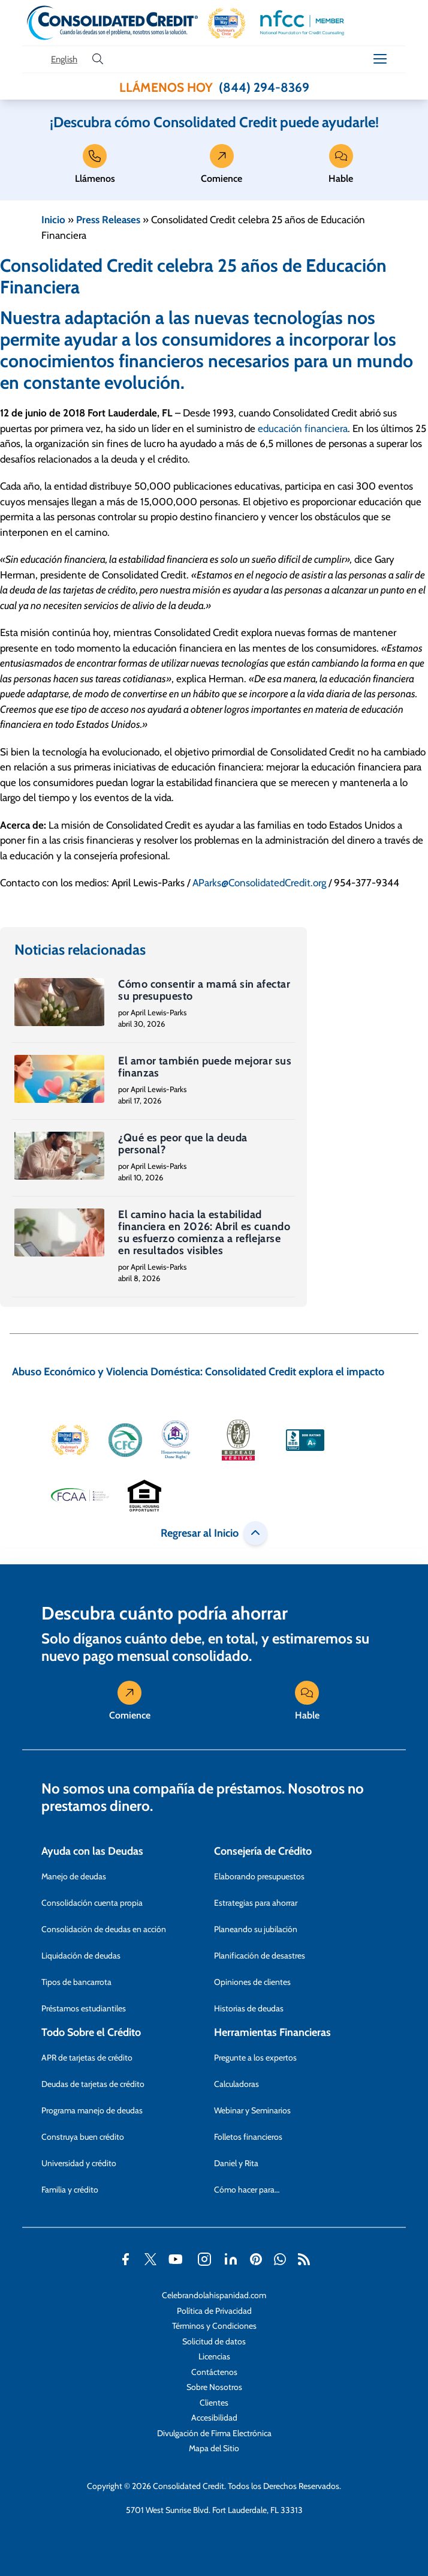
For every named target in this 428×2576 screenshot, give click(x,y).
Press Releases (108, 220)
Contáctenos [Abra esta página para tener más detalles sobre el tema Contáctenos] (214, 2372)
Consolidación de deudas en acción (103, 1929)
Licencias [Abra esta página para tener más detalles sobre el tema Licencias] (214, 2356)
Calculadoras (236, 2084)
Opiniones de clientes (252, 1982)
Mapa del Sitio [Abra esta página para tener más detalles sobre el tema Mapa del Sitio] (214, 2448)
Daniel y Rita (236, 2163)
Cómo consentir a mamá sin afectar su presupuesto (204, 990)
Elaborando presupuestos (259, 1876)
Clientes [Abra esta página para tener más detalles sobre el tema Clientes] (214, 2402)
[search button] (97, 59)
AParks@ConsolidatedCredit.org (259, 883)
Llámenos (95, 167)
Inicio (53, 220)
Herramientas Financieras (272, 2032)
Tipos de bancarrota (76, 1982)
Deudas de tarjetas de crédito (92, 2084)
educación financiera (303, 428)
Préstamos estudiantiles (83, 2008)
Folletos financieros (248, 2136)
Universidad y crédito (78, 2163)
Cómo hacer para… (246, 2189)
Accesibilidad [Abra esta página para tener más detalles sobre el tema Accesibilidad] (214, 2417)
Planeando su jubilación (255, 1929)
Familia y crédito (69, 2189)
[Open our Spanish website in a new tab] (64, 60)
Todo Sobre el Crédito (91, 2032)
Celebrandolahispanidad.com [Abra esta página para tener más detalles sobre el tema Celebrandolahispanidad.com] (214, 2295)
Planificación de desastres (259, 1955)
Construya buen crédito (82, 2136)
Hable (340, 167)
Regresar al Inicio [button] (214, 1533)
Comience (221, 167)
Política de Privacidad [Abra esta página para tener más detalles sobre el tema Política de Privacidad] (214, 2310)
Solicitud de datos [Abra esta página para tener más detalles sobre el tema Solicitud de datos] (214, 2341)
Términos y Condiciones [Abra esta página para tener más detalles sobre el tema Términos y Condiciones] (214, 2325)
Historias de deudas (249, 2008)
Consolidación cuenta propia (92, 1902)
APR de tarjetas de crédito (86, 2057)
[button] (226, 23)
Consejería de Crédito (263, 1851)
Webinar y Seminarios (252, 2110)
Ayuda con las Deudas (92, 1851)
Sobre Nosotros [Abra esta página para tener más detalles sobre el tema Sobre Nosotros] (214, 2387)
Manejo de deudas (73, 1876)
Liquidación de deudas (80, 1955)
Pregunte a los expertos (255, 2057)
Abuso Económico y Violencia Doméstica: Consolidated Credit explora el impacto (198, 1371)
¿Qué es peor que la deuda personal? (182, 1144)
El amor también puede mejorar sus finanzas (204, 1067)
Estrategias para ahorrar (255, 1902)
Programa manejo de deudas (92, 2110)
